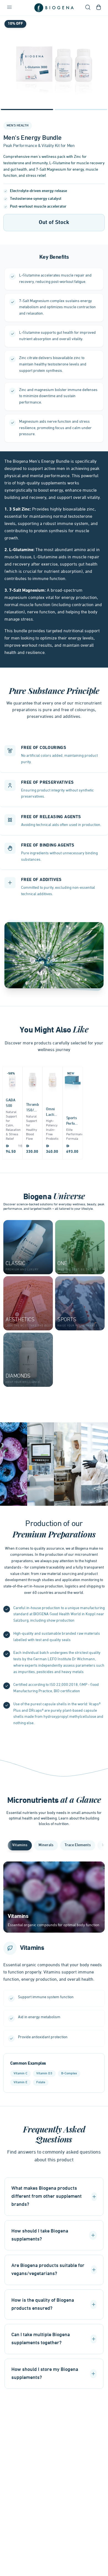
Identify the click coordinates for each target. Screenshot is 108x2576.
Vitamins (19, 1845)
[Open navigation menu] (9, 7)
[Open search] (87, 8)
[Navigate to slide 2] (81, 109)
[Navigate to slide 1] (26, 109)
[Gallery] (54, 64)
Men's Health (18, 125)
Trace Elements (78, 1845)
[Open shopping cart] (99, 7)
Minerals (45, 1845)
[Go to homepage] (54, 8)
